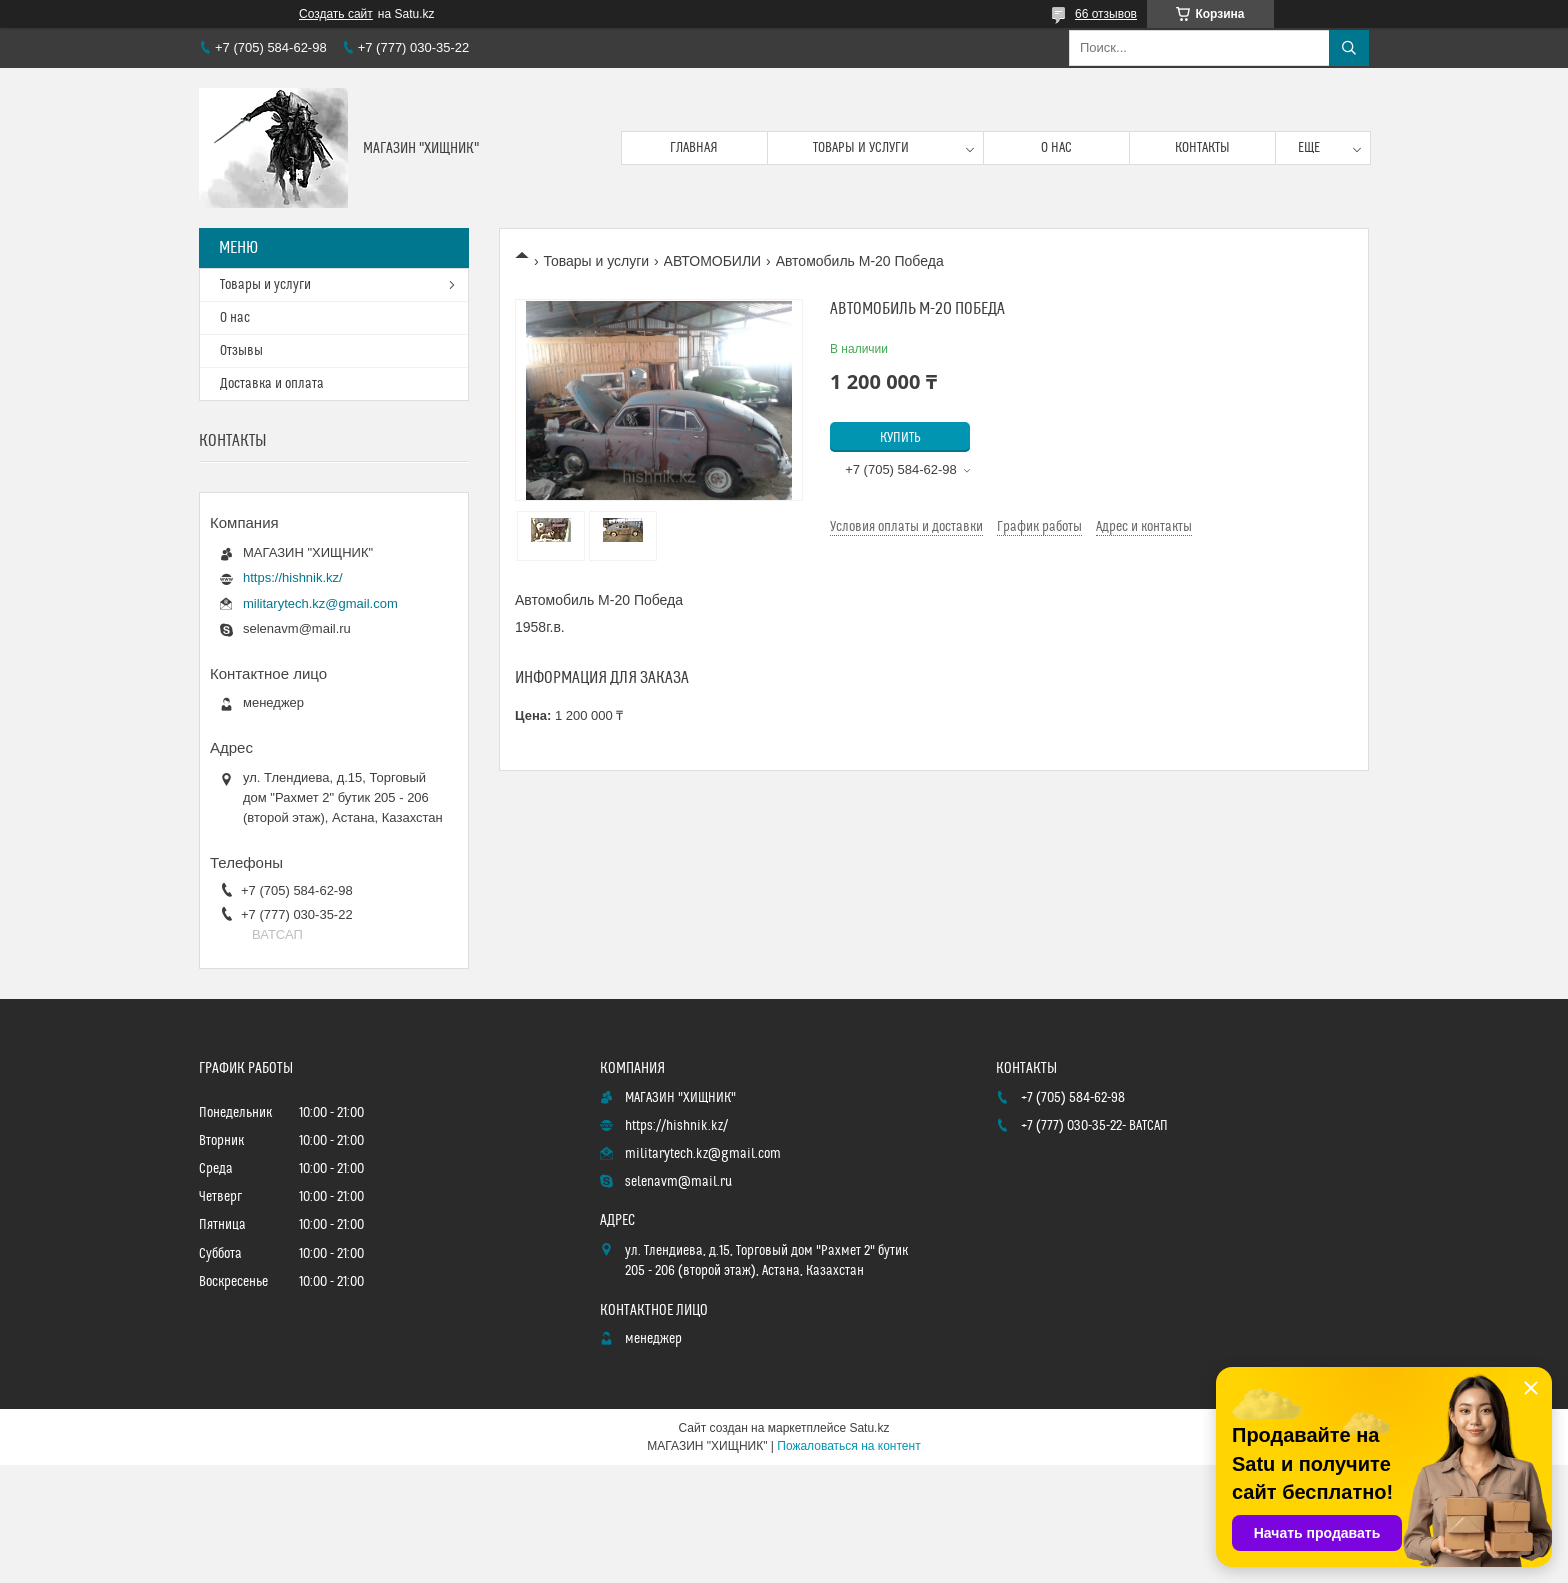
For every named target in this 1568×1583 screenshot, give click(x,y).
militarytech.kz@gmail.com (320, 603)
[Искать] (1349, 48)
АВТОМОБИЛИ (713, 261)
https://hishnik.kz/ (293, 577)
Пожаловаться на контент (848, 1446)
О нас (1056, 148)
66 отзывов (1106, 14)
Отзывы (241, 351)
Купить (900, 438)
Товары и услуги (861, 148)
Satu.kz (869, 1428)
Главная (694, 148)
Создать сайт (336, 14)
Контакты (1202, 148)
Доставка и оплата (272, 384)
